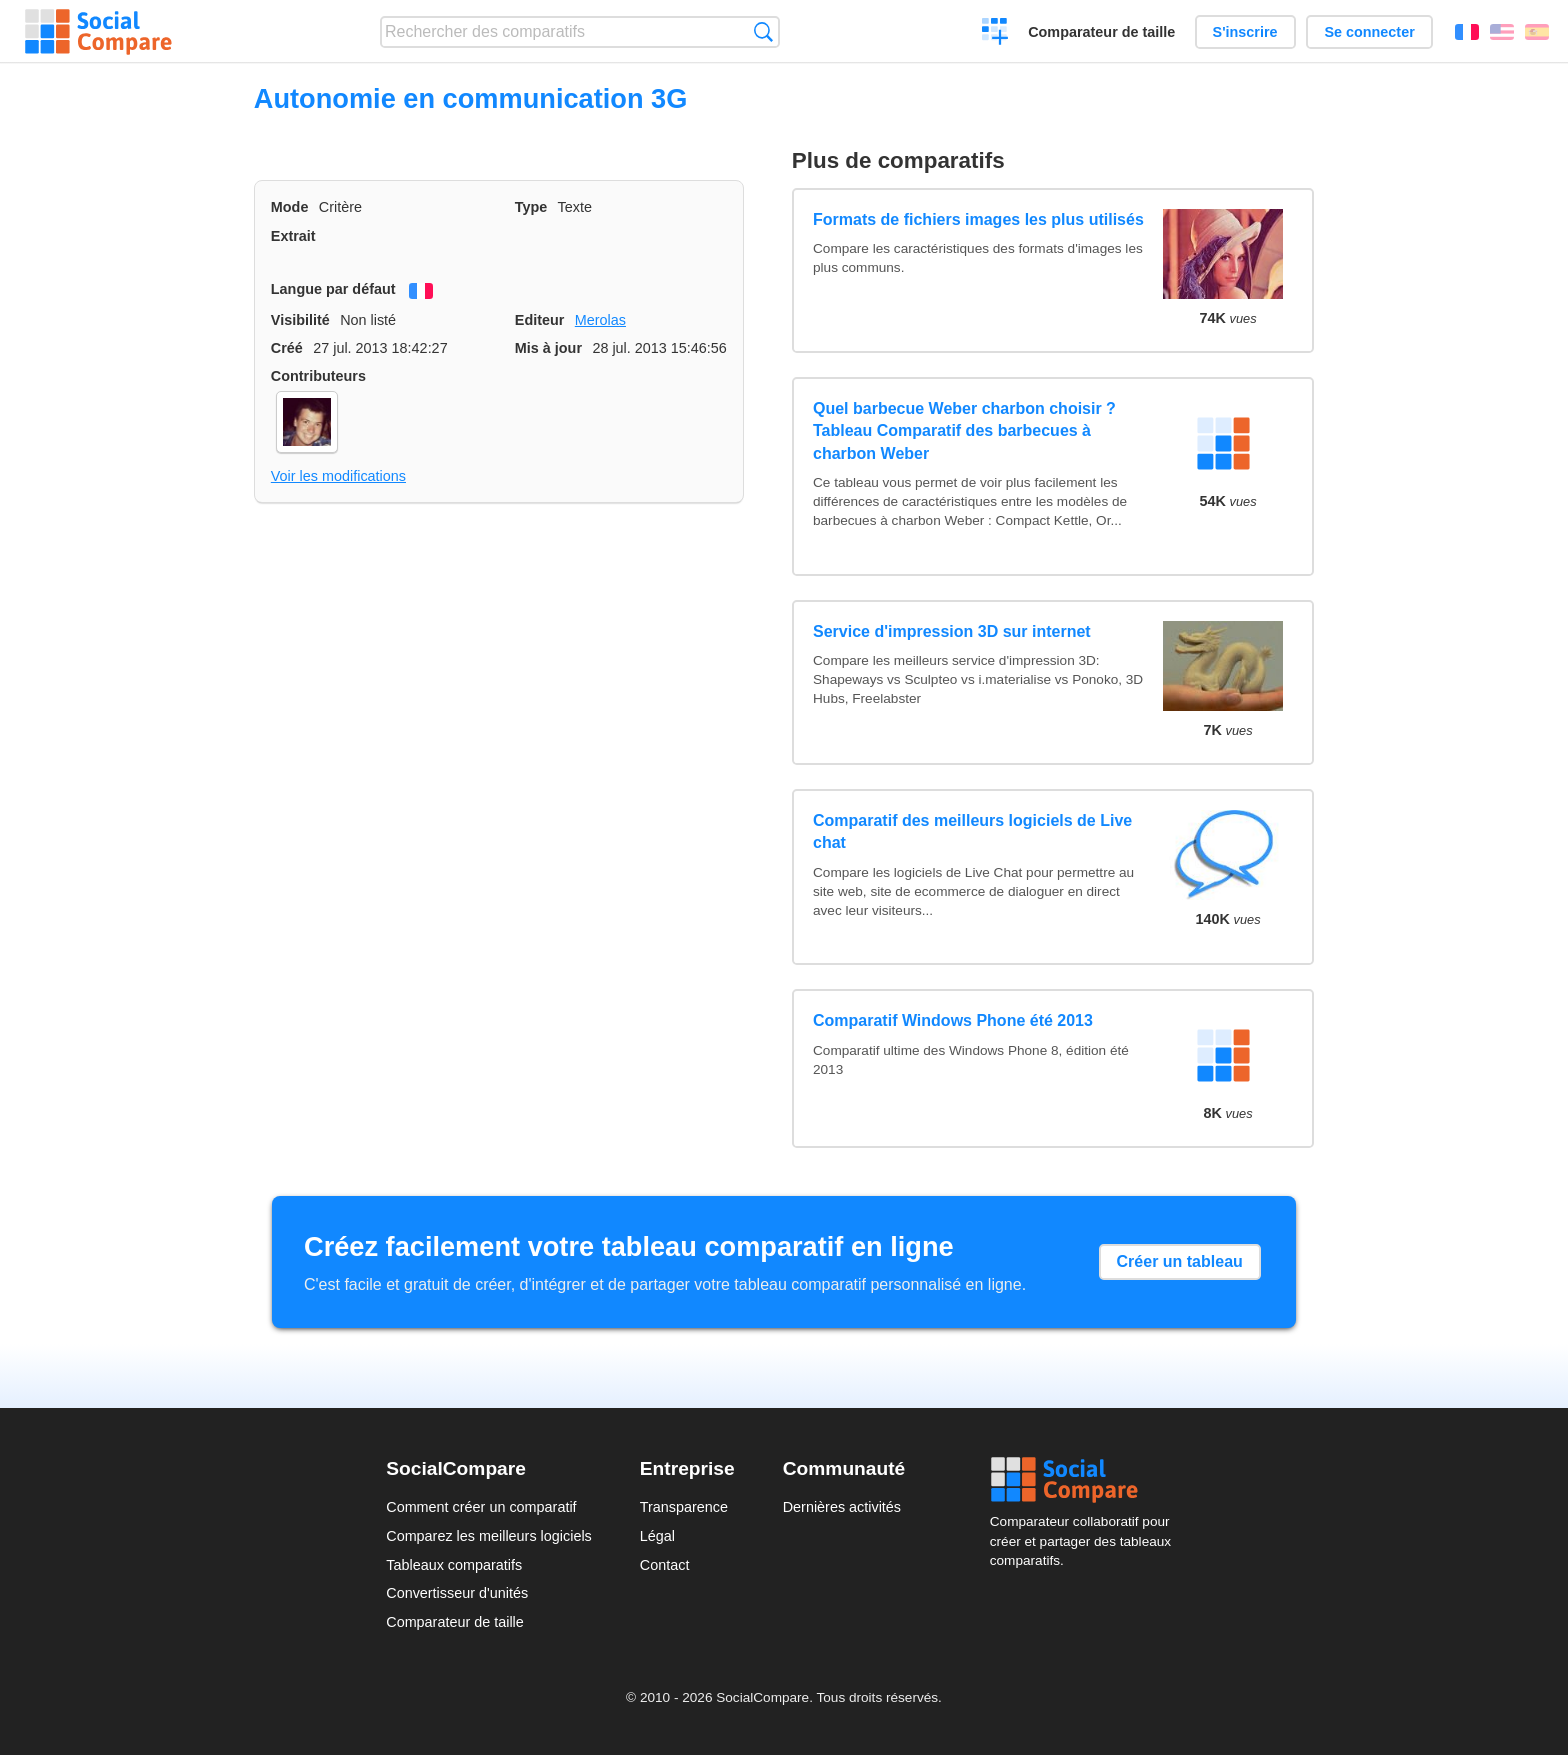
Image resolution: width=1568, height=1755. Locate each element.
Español (1537, 32)
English (1502, 32)
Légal (657, 1536)
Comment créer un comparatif (481, 1507)
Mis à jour (548, 348)
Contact (665, 1565)
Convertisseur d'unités (457, 1593)
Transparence (684, 1507)
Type (531, 207)
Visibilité (300, 320)
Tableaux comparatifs (454, 1565)
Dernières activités (842, 1507)
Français (1467, 32)
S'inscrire (1245, 32)
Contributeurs (318, 376)
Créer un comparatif (995, 34)
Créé (287, 348)
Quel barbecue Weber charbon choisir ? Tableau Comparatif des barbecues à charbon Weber (964, 431)
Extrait (293, 236)
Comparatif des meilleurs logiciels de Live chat (972, 831)
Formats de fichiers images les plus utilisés (978, 219)
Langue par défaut (333, 289)
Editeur (540, 320)
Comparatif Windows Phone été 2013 (953, 1020)
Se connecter (1369, 32)
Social (1086, 1480)
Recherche (763, 31)
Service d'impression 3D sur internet (952, 631)
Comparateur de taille (1101, 32)
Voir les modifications (338, 476)
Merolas (600, 320)
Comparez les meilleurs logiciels (489, 1536)
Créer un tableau (1180, 1261)
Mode (290, 207)
